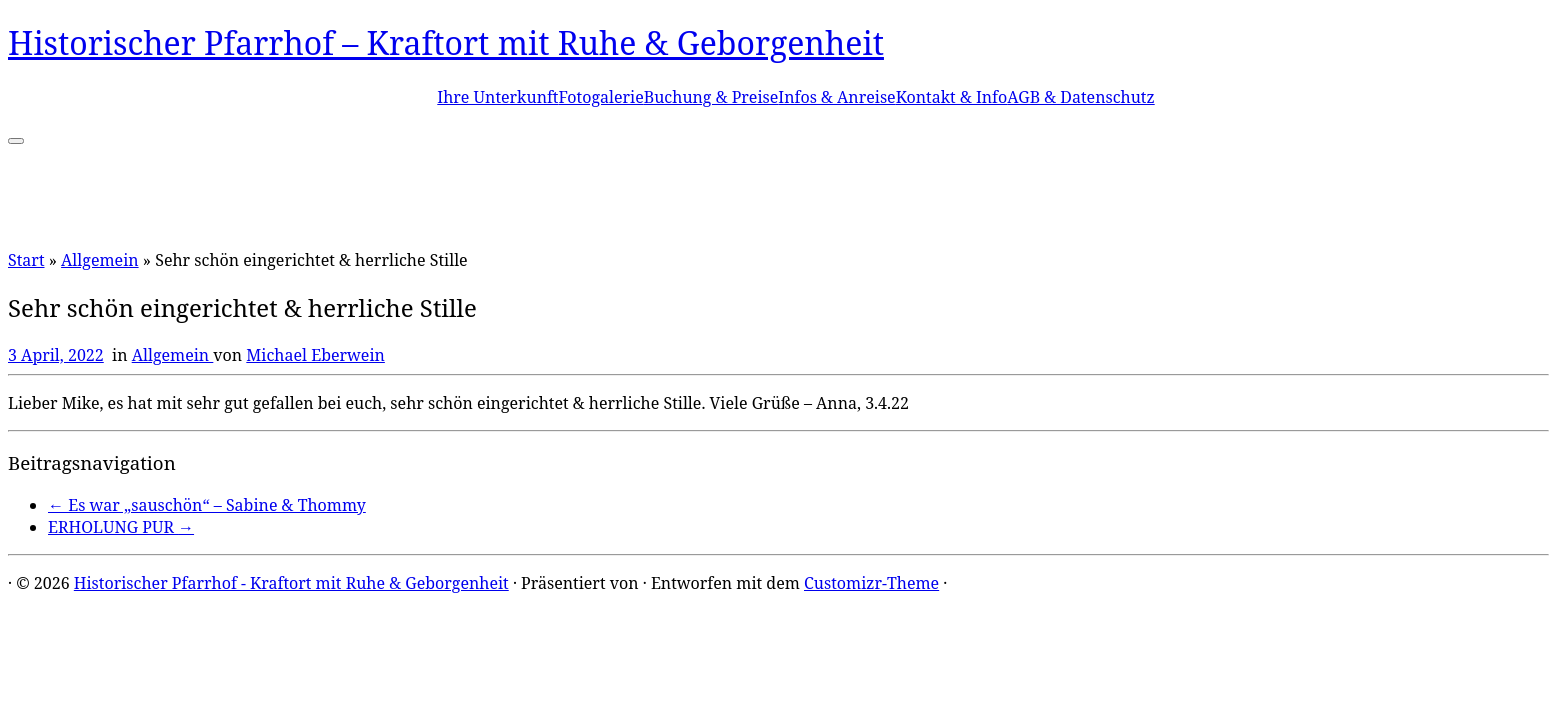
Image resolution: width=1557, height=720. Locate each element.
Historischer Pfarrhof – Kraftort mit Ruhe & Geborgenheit (446, 42)
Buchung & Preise (711, 97)
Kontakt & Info (952, 97)
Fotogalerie (600, 97)
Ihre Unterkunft (497, 97)
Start (26, 260)
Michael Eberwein (315, 355)
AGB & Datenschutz (1080, 97)
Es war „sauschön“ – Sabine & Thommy (207, 505)
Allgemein (100, 260)
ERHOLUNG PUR (121, 527)
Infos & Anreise (836, 97)
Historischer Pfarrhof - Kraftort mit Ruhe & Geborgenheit (291, 583)
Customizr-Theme (871, 583)
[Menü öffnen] (16, 141)
